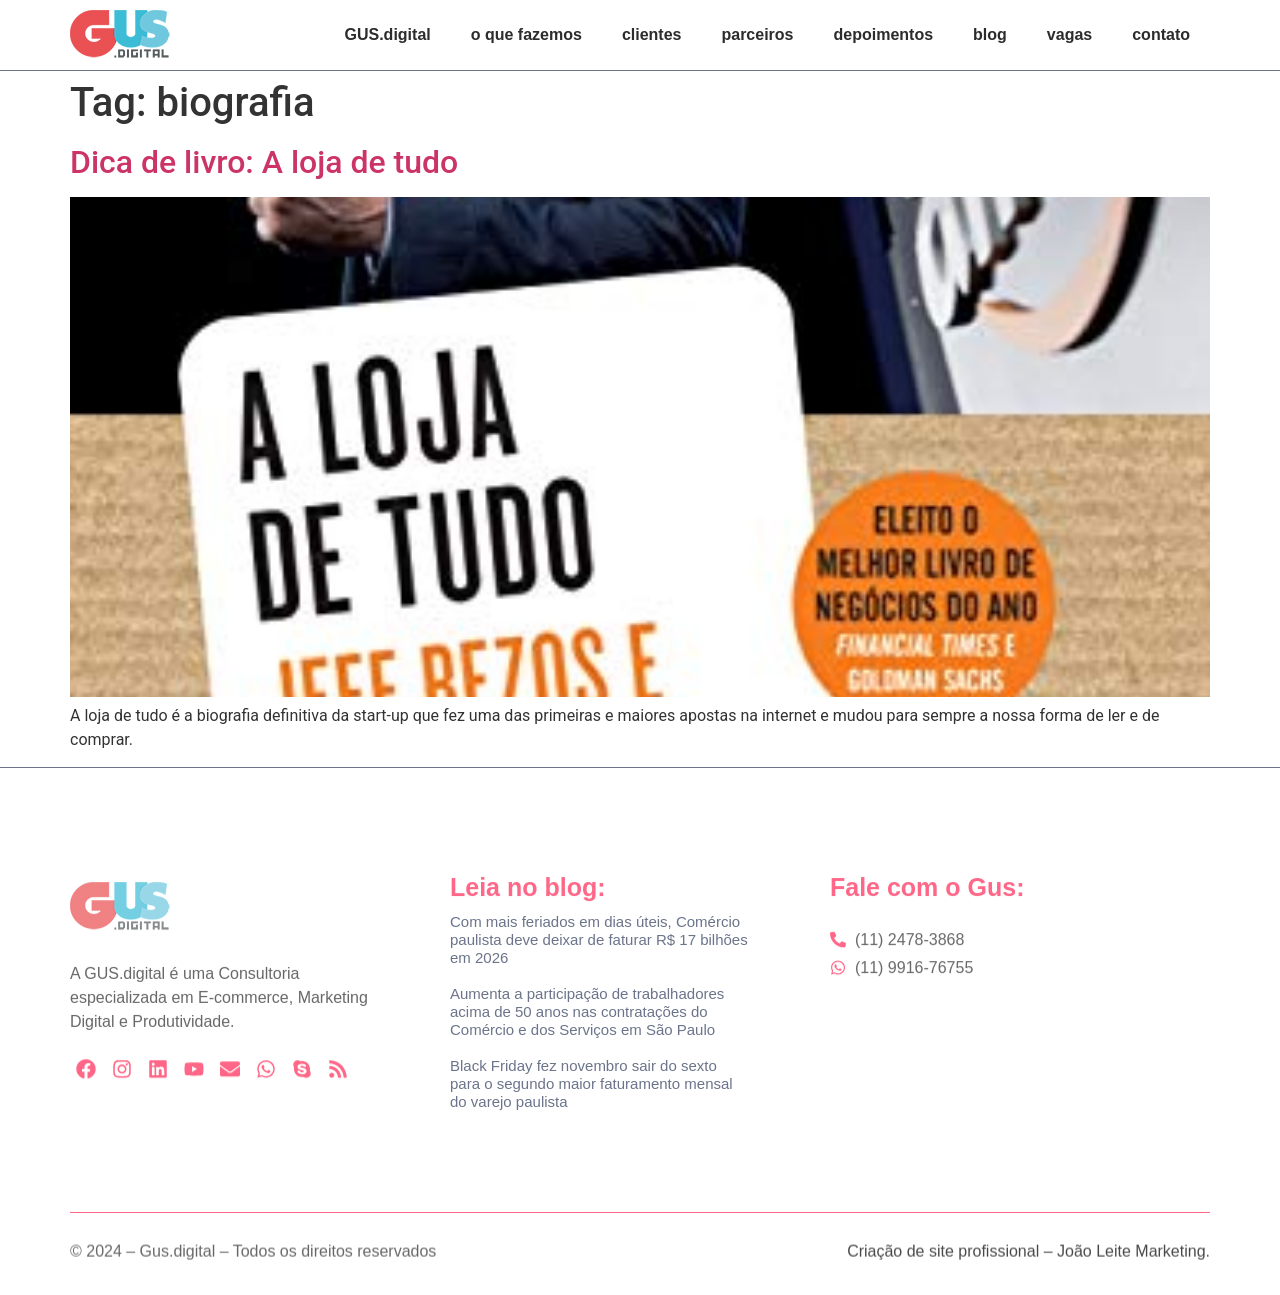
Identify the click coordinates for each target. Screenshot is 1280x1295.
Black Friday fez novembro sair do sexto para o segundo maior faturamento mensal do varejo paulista (591, 1083)
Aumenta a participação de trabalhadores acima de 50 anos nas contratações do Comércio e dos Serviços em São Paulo (587, 1011)
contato (1161, 34)
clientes (652, 34)
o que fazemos (526, 34)
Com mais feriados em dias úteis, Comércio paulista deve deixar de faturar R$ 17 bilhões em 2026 (599, 939)
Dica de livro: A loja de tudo (264, 162)
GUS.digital (388, 34)
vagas (1069, 34)
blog (990, 34)
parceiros (757, 34)
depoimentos (884, 34)
